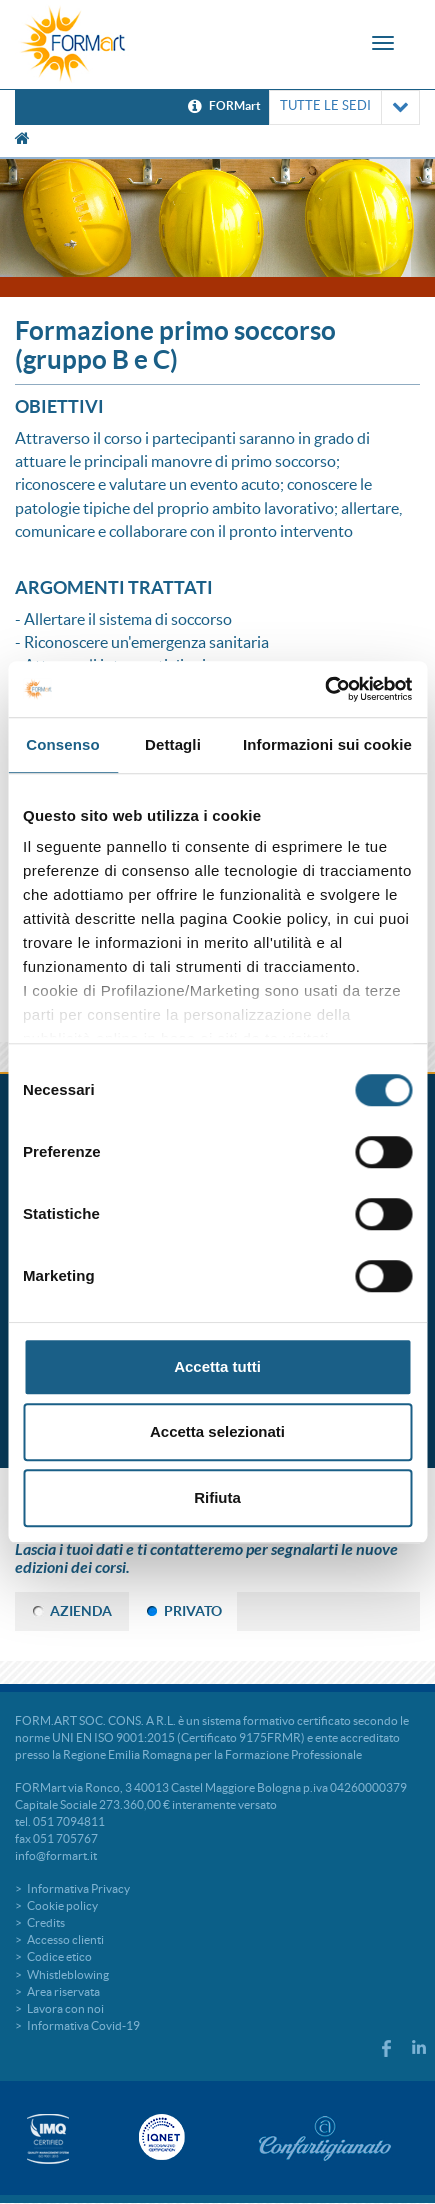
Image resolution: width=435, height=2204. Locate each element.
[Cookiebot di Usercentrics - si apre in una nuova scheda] (324, 689)
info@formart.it (56, 1855)
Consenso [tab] (62, 744)
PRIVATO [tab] (193, 1611)
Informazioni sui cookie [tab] (327, 744)
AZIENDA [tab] (81, 1611)
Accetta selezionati (217, 1431)
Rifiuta (217, 1497)
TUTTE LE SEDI (344, 107)
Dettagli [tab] (173, 744)
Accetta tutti (217, 1366)
